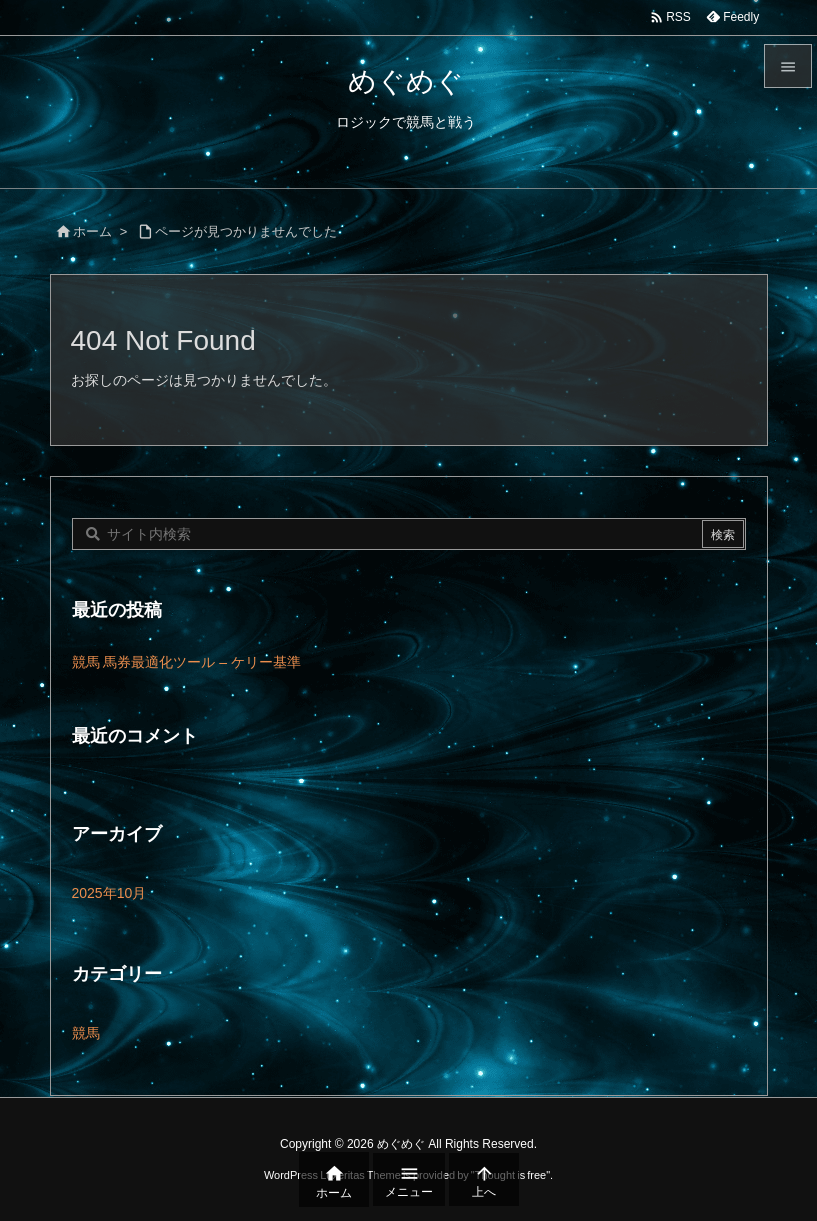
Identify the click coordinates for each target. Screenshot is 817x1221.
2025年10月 (109, 893)
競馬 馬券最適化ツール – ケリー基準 (186, 662)
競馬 (86, 1033)
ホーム (92, 231)
